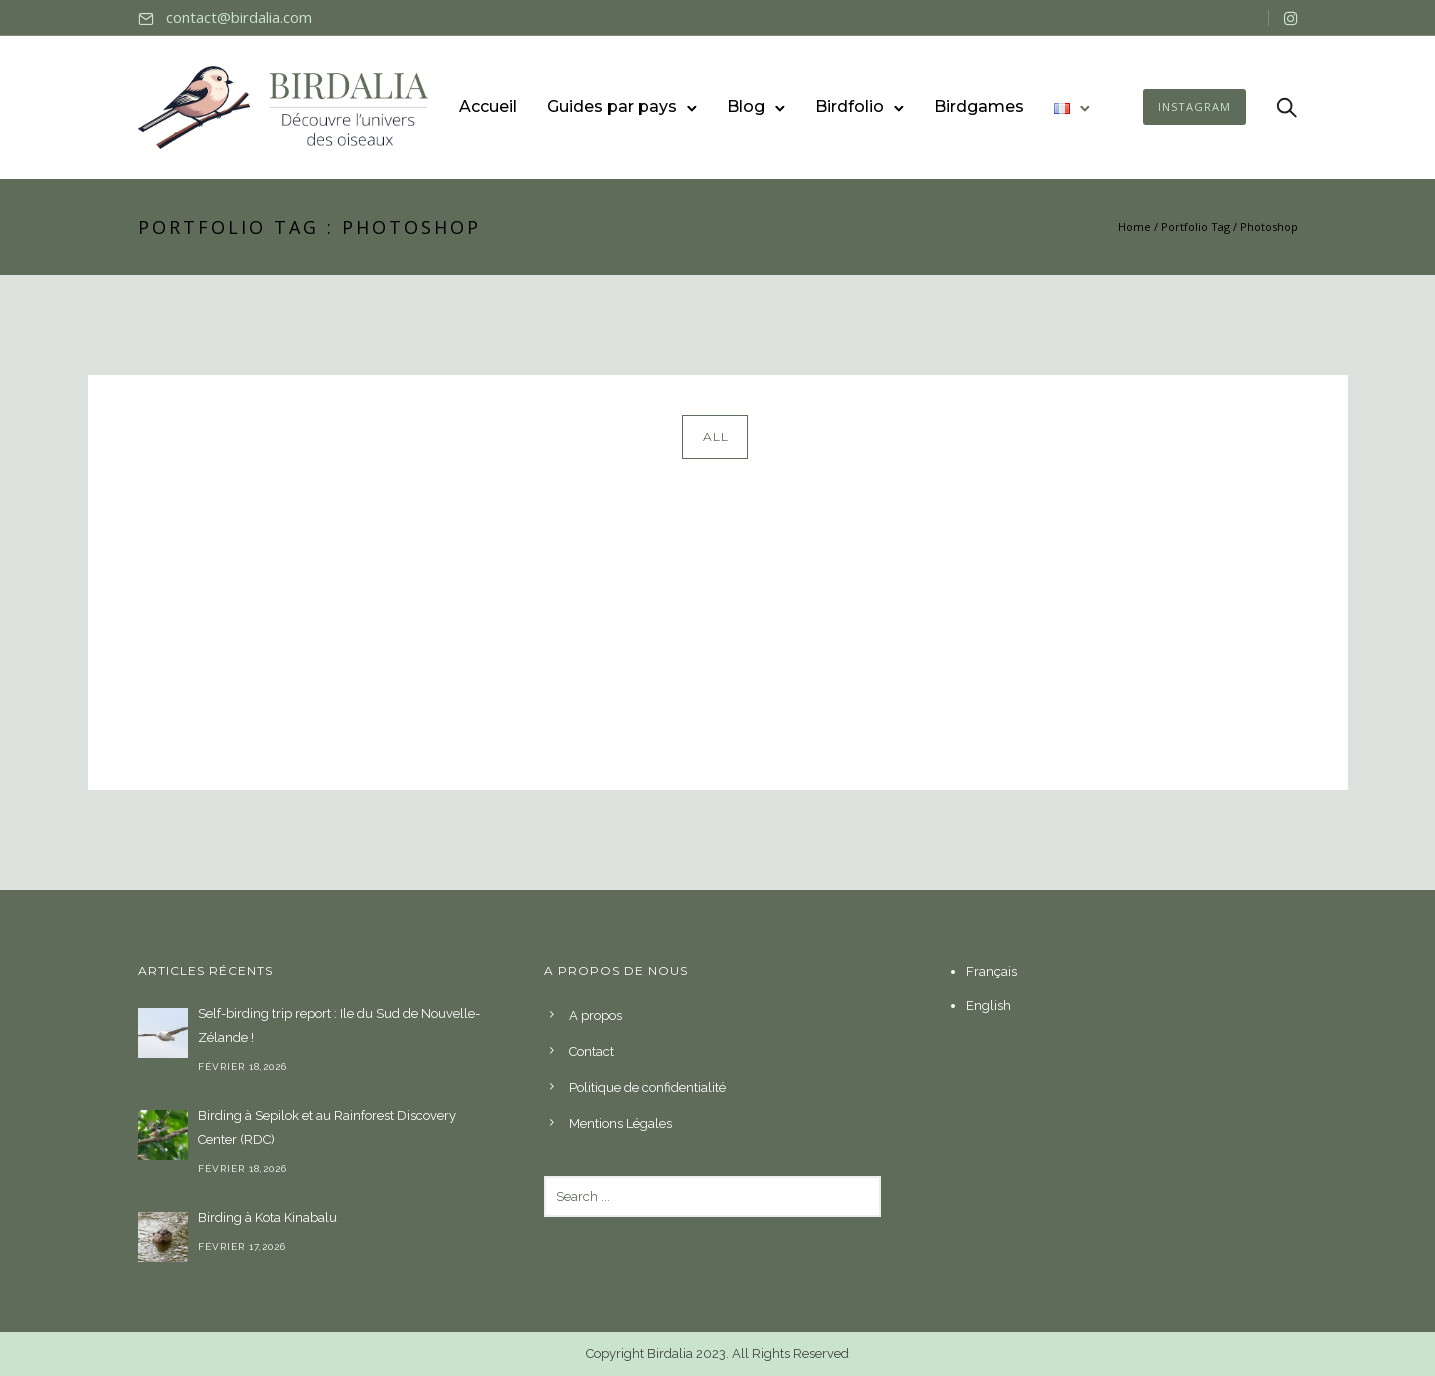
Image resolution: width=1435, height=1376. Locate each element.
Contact (591, 1051)
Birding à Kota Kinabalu (267, 1217)
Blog (746, 106)
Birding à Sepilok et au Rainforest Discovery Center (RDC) (327, 1127)
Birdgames (979, 106)
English (988, 1005)
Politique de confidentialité (647, 1087)
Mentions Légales (620, 1123)
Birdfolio (849, 106)
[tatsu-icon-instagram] (1291, 18)
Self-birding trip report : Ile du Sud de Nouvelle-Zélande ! (339, 1025)
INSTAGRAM (1194, 106)
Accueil (488, 106)
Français (991, 971)
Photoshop (1269, 226)
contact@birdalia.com (239, 17)
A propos (595, 1015)
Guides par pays (612, 106)
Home (1134, 226)
